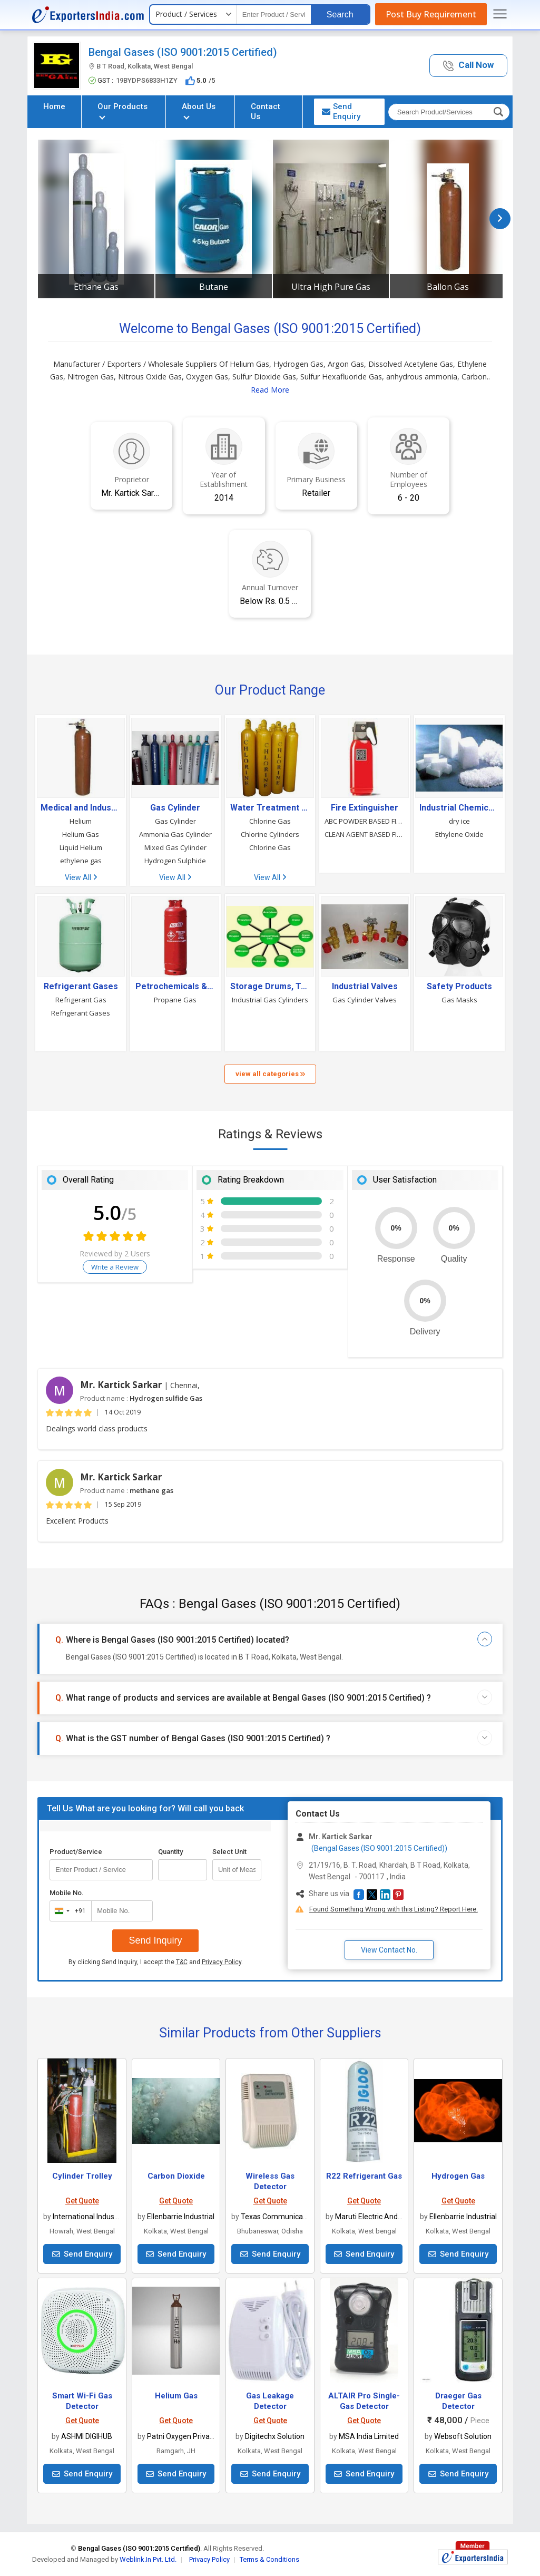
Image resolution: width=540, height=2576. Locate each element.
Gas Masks (459, 999)
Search (340, 14)
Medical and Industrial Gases (81, 808)
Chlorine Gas (270, 821)
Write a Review (115, 1267)
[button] (468, 65)
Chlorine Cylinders (270, 834)
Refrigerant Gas (80, 999)
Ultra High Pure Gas (330, 286)
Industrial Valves (365, 986)
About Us (198, 110)
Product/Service (76, 1852)
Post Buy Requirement (431, 14)
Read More (270, 390)
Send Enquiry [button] (341, 111)
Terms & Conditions (269, 2559)
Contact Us (265, 111)
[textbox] (274, 14)
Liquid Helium (81, 847)
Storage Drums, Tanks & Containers (270, 986)
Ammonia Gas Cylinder (175, 834)
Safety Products (459, 986)
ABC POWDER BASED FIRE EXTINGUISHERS (365, 821)
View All (81, 877)
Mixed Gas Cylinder (175, 847)
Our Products (122, 110)
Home (54, 106)
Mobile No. (67, 1893)
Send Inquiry (155, 1940)
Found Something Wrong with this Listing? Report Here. (393, 1909)
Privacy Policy (221, 1962)
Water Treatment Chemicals (270, 808)
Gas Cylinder (175, 808)
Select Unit (229, 1852)
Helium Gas (80, 834)
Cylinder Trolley (82, 2176)
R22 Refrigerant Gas (364, 2176)
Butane (213, 286)
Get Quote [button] (82, 2201)
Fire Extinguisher (364, 808)
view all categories (270, 1074)
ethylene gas (81, 860)
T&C (182, 1962)
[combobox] (68, 1910)
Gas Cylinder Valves (364, 999)
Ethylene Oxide (459, 834)
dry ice (459, 821)
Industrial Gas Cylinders (270, 999)
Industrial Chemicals (459, 808)
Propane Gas (175, 999)
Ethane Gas (96, 286)
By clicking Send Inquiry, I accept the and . (155, 1962)
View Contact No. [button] (389, 1950)
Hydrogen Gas (458, 2176)
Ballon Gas (448, 286)
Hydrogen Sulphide (175, 860)
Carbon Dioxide (176, 2176)
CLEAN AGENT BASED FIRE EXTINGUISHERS (365, 834)
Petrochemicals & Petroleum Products (175, 986)
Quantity (170, 1852)
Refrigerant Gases (81, 986)
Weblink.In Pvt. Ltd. (148, 2559)
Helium (81, 821)
